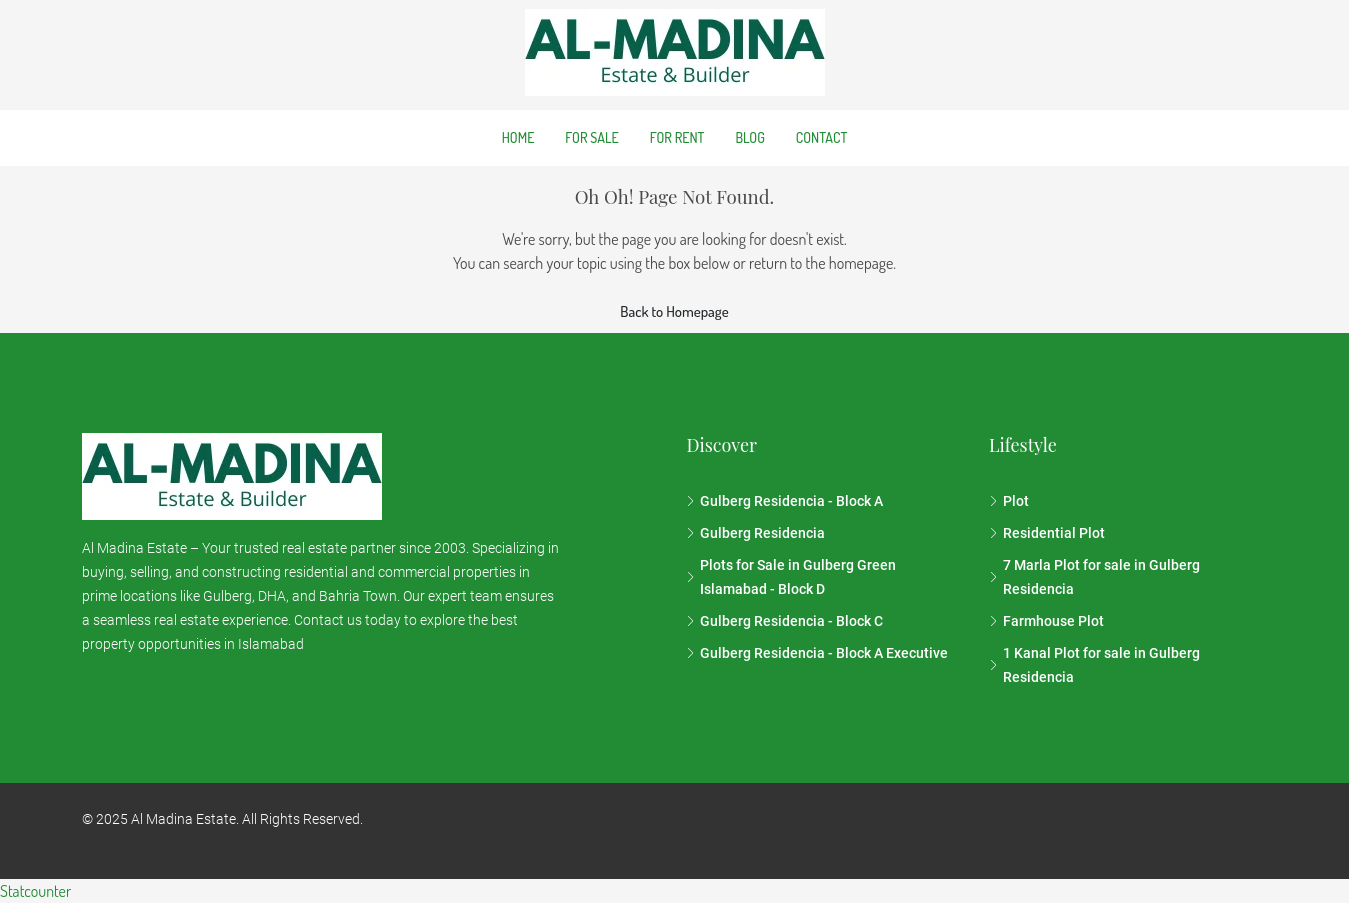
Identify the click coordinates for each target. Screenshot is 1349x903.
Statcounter (35, 891)
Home (518, 137)
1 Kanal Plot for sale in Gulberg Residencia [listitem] (1094, 665)
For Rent (677, 137)
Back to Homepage (674, 311)
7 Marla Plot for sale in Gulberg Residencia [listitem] (1094, 577)
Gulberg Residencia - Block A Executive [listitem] (817, 653)
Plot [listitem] (1009, 501)
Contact (821, 137)
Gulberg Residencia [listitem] (755, 533)
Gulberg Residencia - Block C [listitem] (784, 621)
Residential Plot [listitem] (1047, 533)
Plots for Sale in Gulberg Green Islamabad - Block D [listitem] (791, 577)
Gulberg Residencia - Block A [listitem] (784, 501)
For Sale (591, 137)
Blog (749, 137)
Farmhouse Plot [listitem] (1046, 621)
